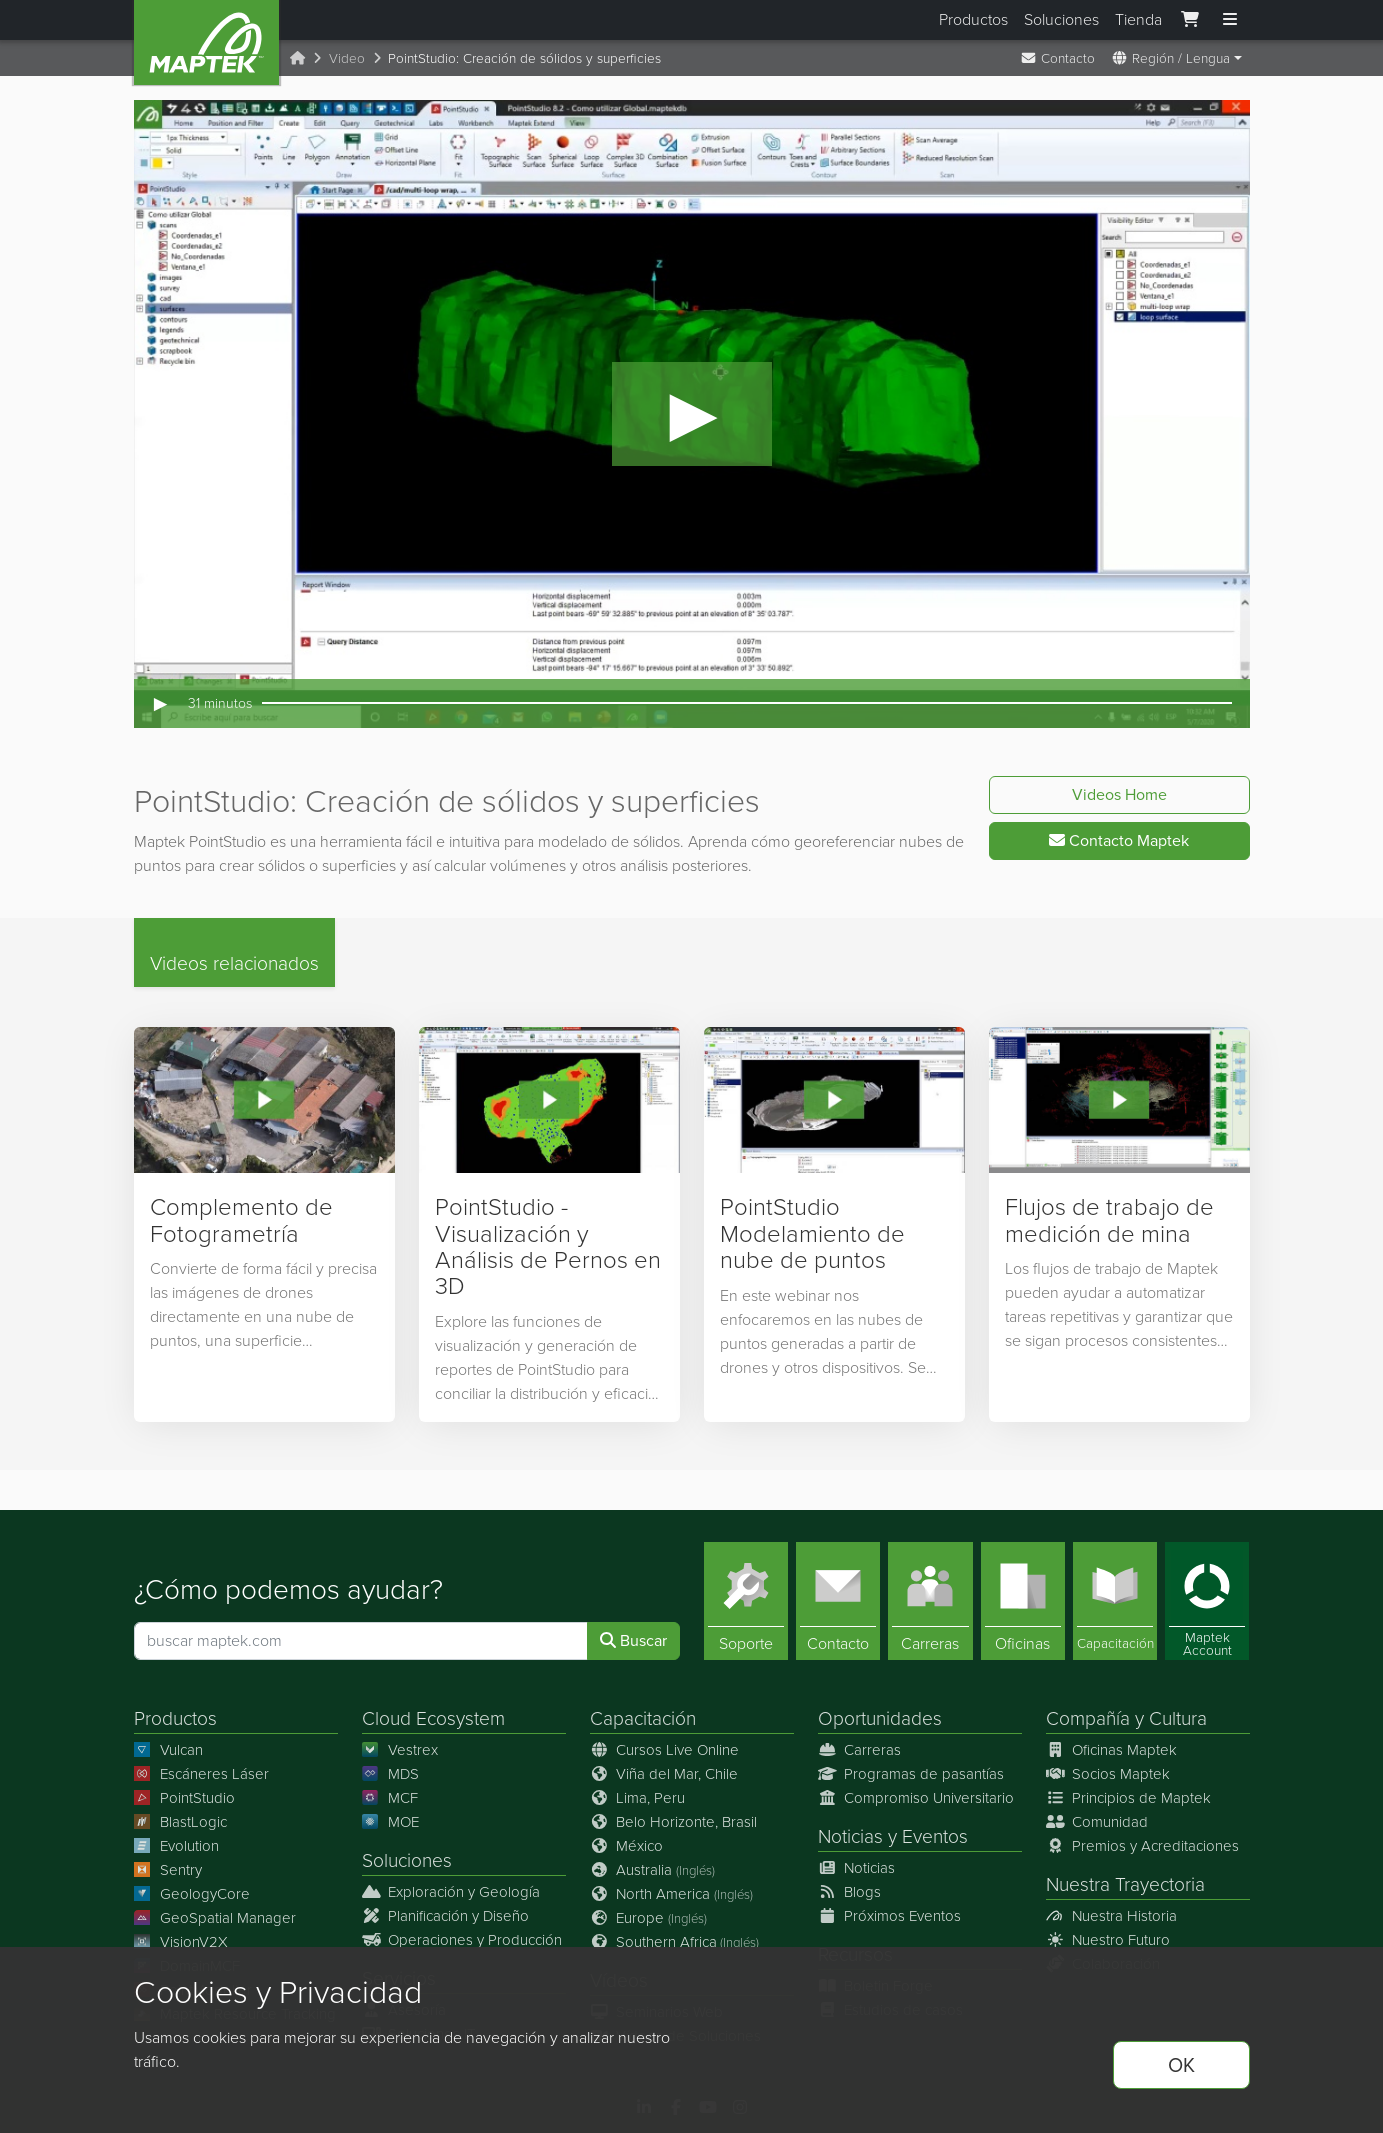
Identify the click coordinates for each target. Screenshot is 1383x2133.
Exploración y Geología (451, 1892)
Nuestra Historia (1112, 1916)
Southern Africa (675, 1942)
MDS (391, 1774)
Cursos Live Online (665, 1750)
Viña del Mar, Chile (664, 1774)
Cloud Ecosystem (433, 1718)
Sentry (168, 1870)
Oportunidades (880, 1718)
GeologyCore (192, 1894)
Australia (653, 1870)
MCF (390, 1798)
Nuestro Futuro (1108, 1940)
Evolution (177, 1846)
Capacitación (643, 1718)
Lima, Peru (638, 1798)
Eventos (935, 1836)
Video (347, 58)
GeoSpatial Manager (215, 1918)
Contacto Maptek (1119, 840)
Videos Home (1119, 794)
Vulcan (169, 1750)
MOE (391, 1822)
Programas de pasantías (911, 1774)
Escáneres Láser (202, 1774)
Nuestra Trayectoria (1125, 1884)
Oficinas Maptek (1112, 1750)
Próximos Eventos (890, 1916)
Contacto (1057, 58)
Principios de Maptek (1129, 1798)
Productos (973, 19)
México (627, 1846)
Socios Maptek (1108, 1774)
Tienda (1138, 19)
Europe (649, 1918)
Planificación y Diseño (446, 1916)
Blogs (850, 1892)
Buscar (633, 1640)
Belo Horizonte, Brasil (674, 1822)
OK (1181, 2065)
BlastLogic (181, 1822)
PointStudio (185, 1798)
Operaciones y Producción (462, 1940)
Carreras (860, 1750)
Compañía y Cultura (1126, 1718)
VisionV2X (181, 1942)
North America (672, 1894)
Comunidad (1097, 1822)
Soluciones (1061, 19)
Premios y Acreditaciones (1143, 1846)
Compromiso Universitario (916, 1798)
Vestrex (400, 1750)
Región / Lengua (1170, 58)
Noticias (850, 1836)
